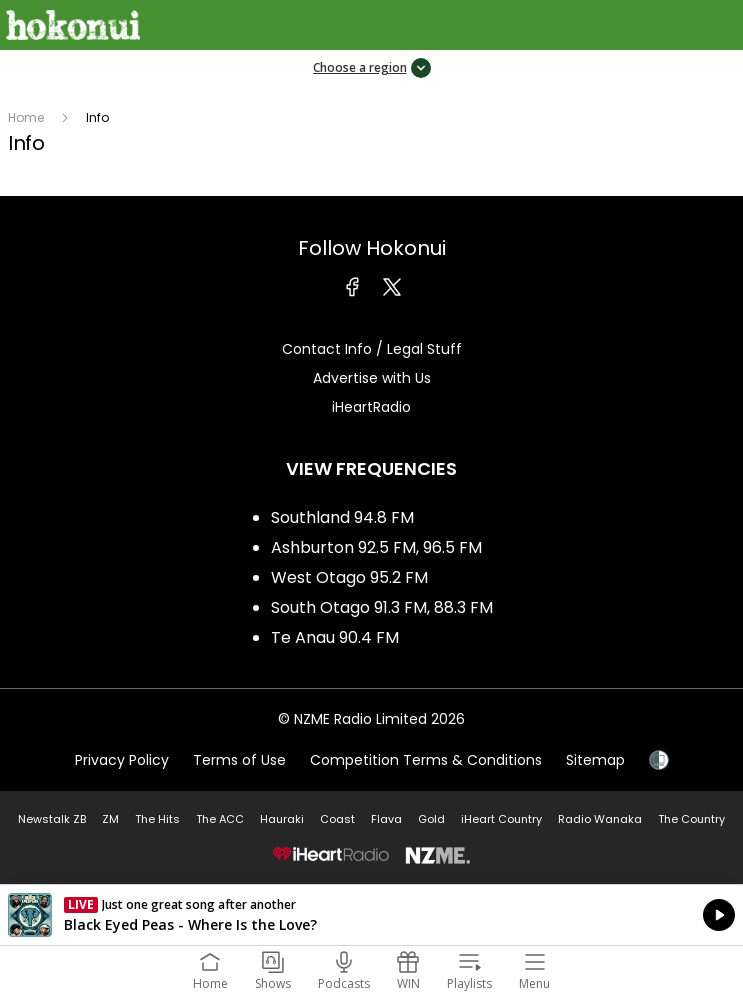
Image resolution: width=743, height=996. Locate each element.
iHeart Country (501, 819)
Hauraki (282, 819)
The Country (691, 819)
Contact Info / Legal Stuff (372, 349)
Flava (386, 819)
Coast (337, 819)
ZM (110, 819)
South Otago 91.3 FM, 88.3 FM (382, 607)
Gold (431, 819)
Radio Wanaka (600, 819)
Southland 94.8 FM (342, 517)
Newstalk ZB (52, 819)
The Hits (157, 819)
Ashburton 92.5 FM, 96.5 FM (376, 547)
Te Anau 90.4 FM (335, 637)
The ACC (220, 819)
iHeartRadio (371, 407)
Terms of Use (239, 760)
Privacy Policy (122, 760)
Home (26, 117)
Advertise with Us (372, 378)
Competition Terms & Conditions (426, 760)
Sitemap (595, 760)
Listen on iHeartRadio (371, 915)
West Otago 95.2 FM (349, 577)
